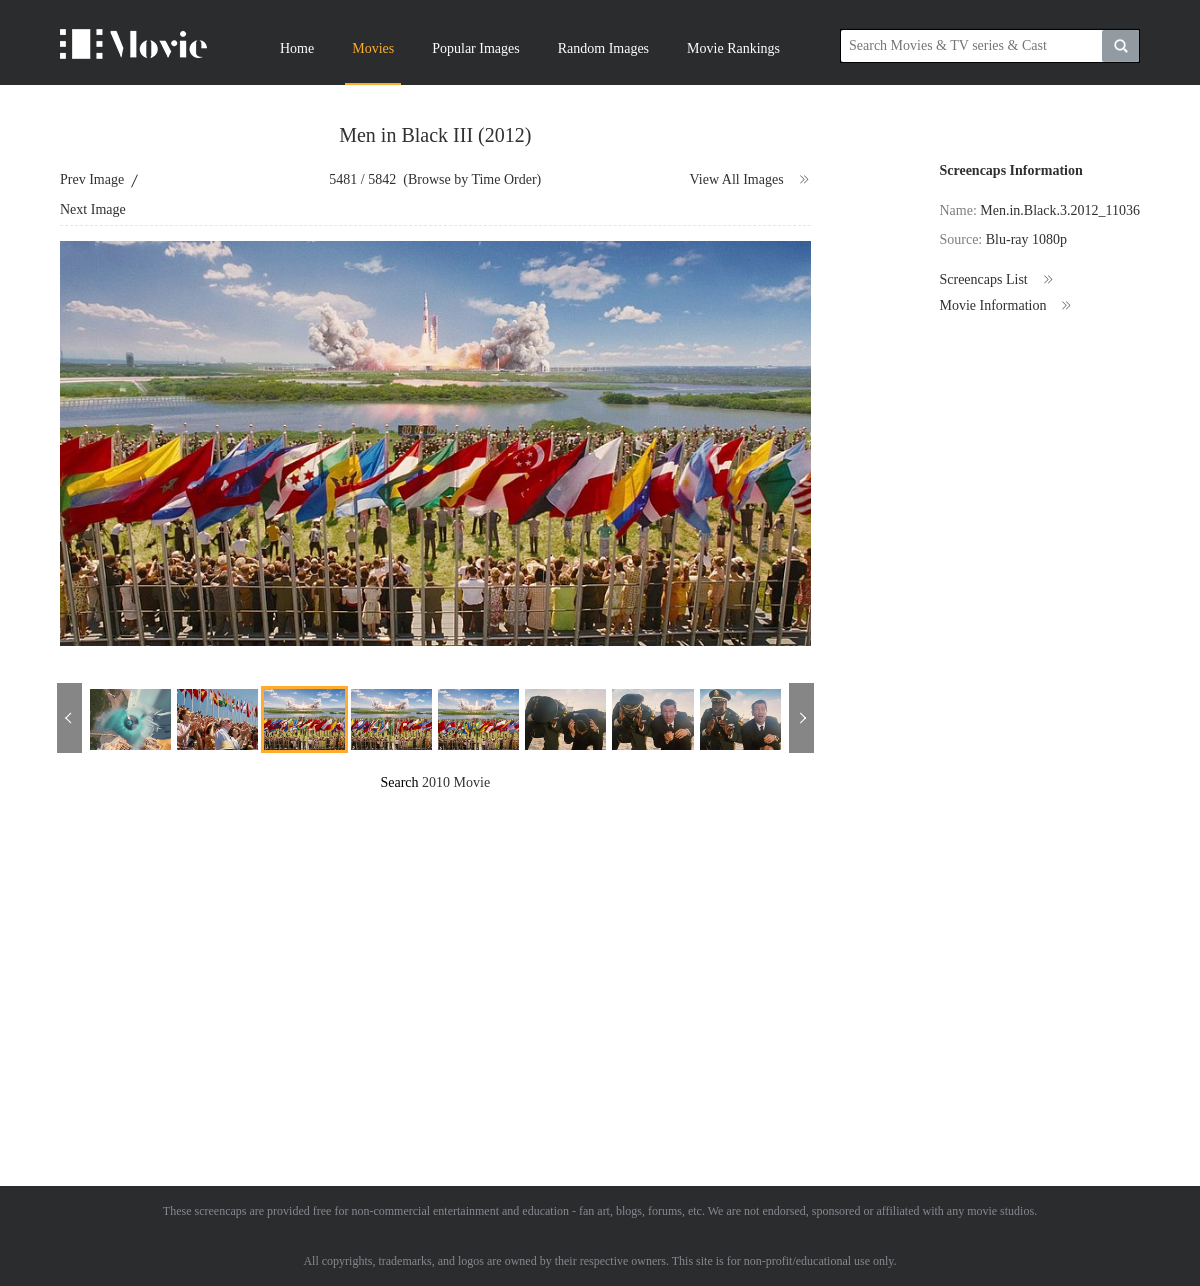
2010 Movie (456, 782)
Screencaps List (996, 280)
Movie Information (1006, 306)
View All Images (750, 180)
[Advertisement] (474, 933)
